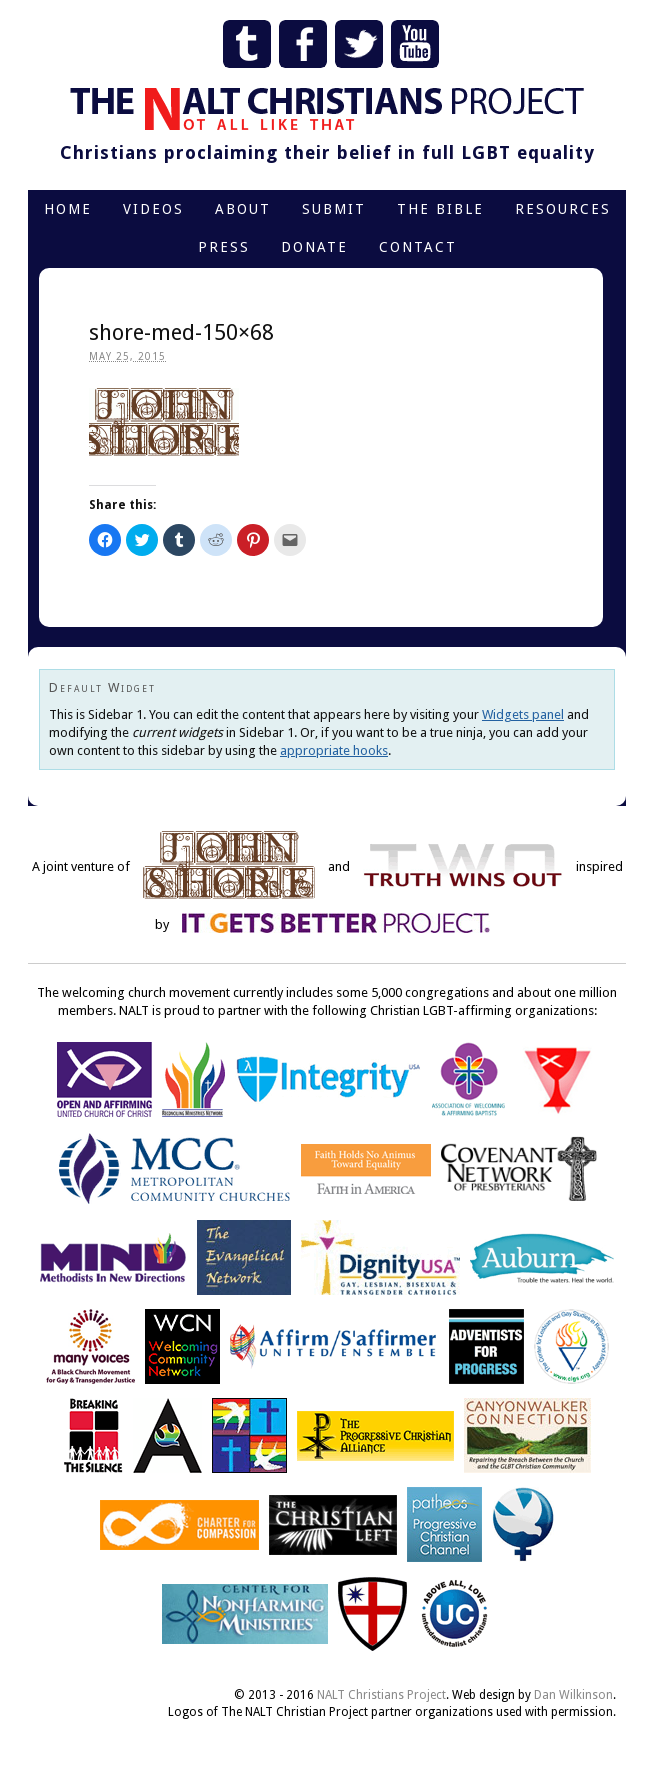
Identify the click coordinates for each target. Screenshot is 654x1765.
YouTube (415, 44)
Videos (153, 209)
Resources (563, 209)
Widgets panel (523, 714)
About (243, 209)
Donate (314, 247)
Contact (418, 247)
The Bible (440, 209)
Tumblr (247, 44)
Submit (334, 209)
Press (224, 247)
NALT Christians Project (381, 1695)
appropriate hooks (334, 750)
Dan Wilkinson (573, 1695)
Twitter (359, 44)
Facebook (303, 44)
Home (68, 209)
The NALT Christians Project (327, 109)
